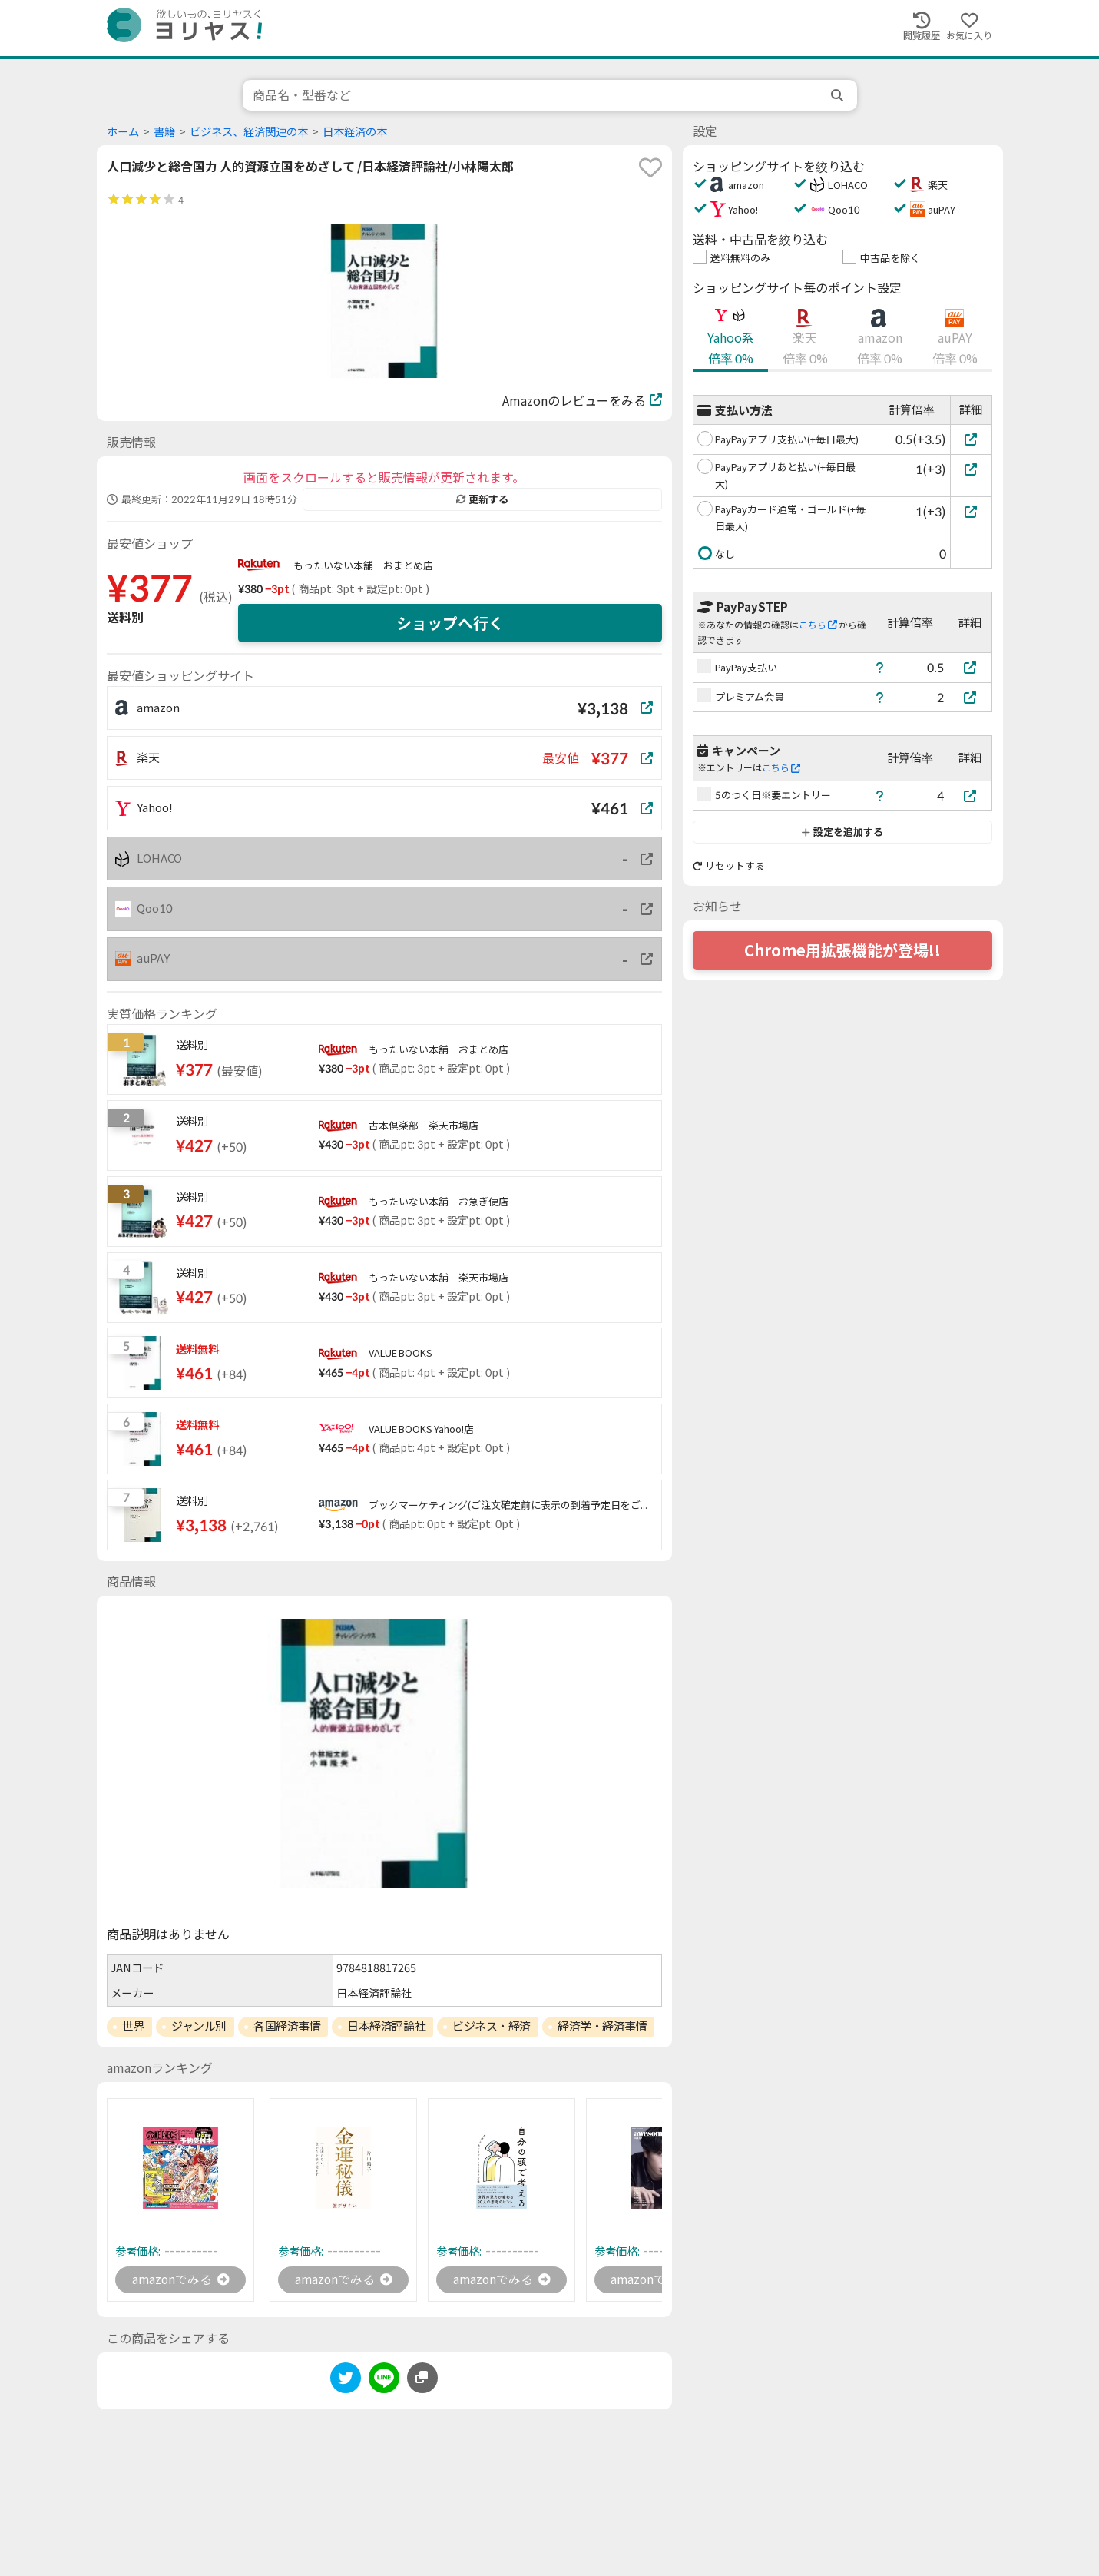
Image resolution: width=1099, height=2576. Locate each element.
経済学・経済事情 (602, 2026)
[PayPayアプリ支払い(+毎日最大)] (971, 439)
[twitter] (345, 2381)
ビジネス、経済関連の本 (249, 131)
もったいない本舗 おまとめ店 (363, 565)
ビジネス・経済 (491, 2026)
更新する (482, 499)
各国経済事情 (286, 2026)
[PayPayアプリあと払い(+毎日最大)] (971, 469)
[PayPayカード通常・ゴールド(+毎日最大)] (971, 511)
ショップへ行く (450, 623)
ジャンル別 (199, 2026)
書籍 (164, 131)
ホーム (123, 131)
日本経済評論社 (386, 2026)
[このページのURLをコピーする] (422, 2378)
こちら (818, 625)
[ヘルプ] (880, 667)
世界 (133, 2026)
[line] (384, 2381)
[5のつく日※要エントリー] (970, 795)
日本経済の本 (355, 131)
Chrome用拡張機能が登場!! (842, 950)
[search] (838, 95)
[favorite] (650, 167)
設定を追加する (842, 832)
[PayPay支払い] (970, 667)
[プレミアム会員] (970, 697)
